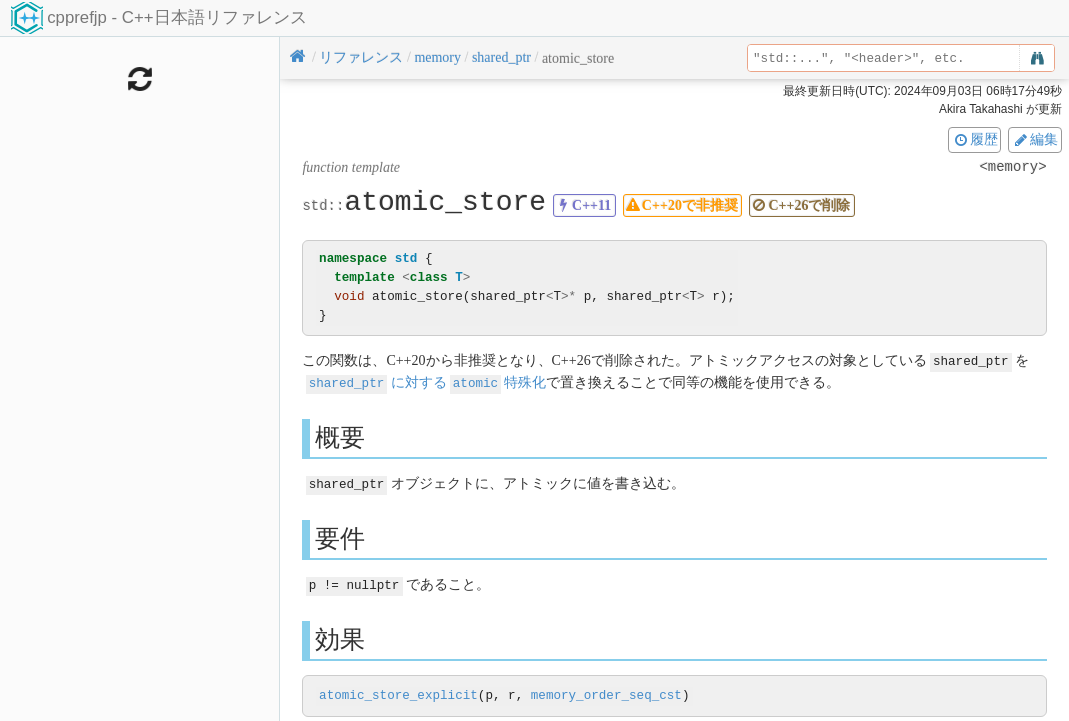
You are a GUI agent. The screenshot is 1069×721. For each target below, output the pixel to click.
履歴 (975, 139)
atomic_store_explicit (398, 692)
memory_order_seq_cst (606, 692)
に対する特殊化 (426, 381)
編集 (1035, 139)
